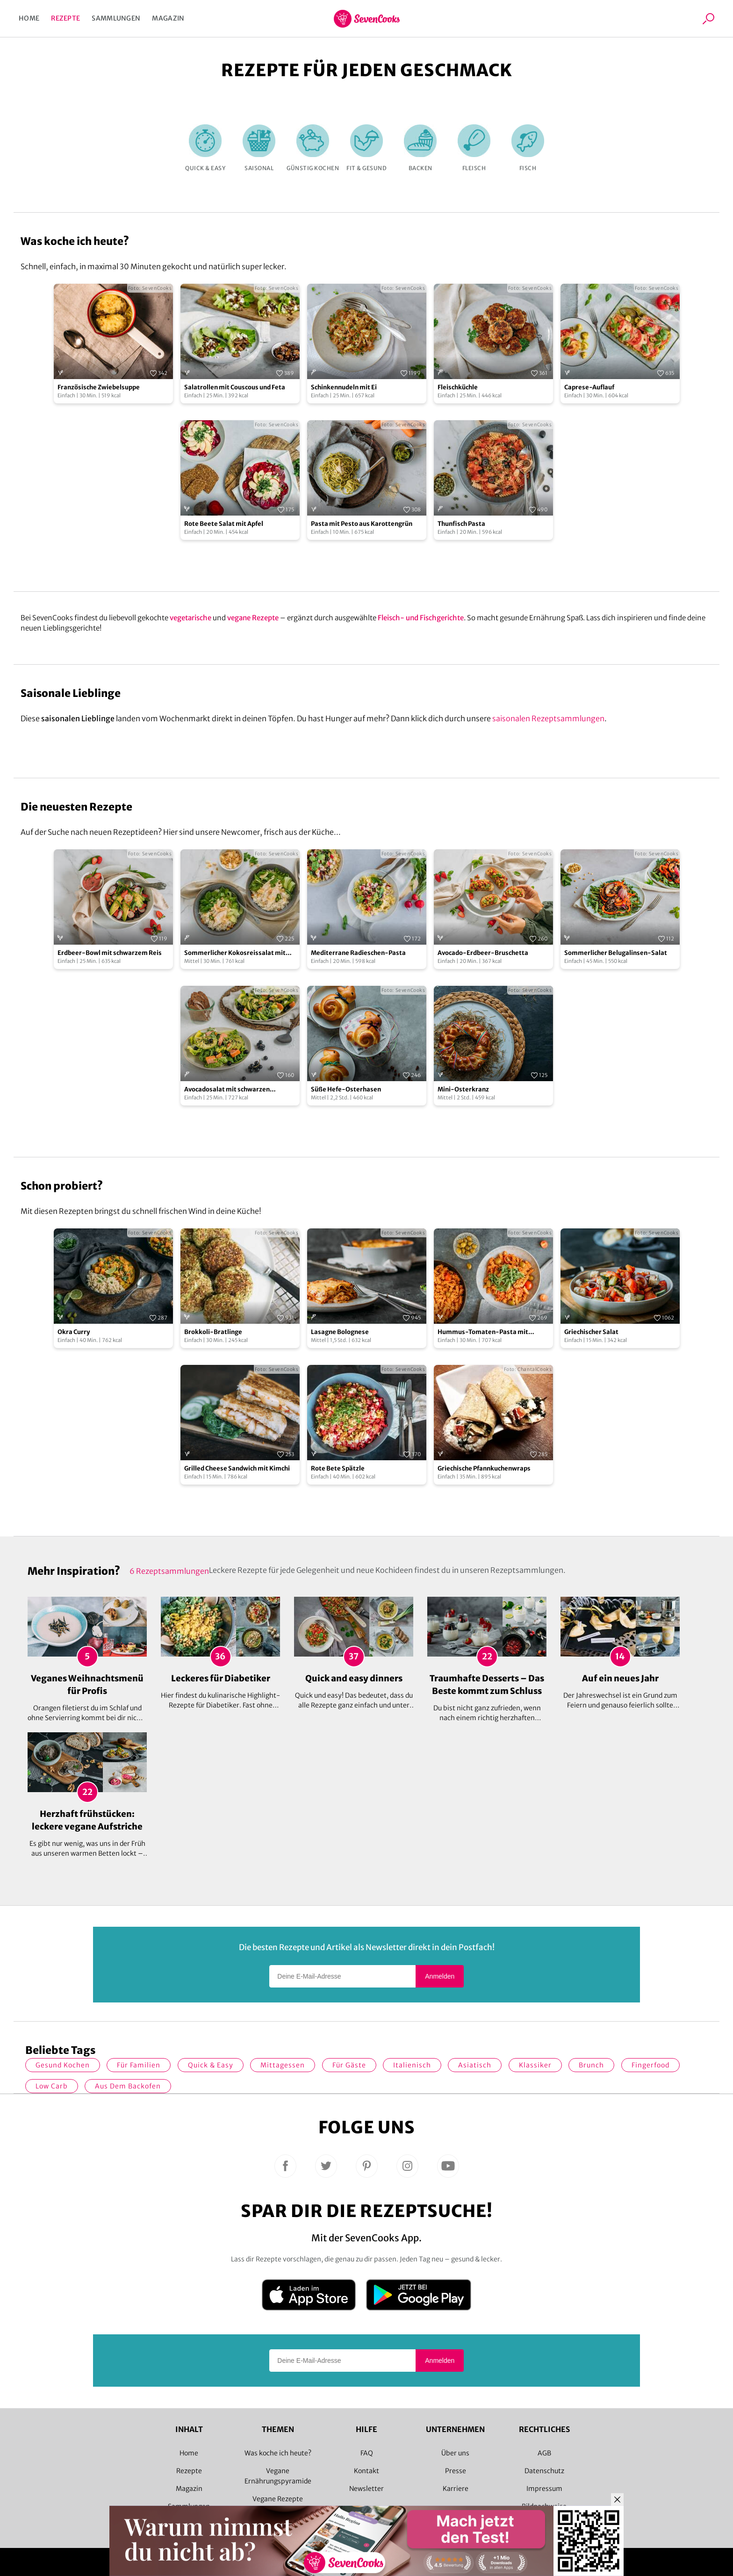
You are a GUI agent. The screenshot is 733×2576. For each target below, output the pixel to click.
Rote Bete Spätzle (338, 1468)
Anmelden (439, 1976)
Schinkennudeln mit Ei (344, 387)
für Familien (138, 2065)
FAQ (366, 2453)
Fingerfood (650, 2065)
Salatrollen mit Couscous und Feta (234, 387)
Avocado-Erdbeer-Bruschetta (483, 953)
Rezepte (65, 18)
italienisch (412, 2065)
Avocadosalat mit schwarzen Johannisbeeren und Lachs (227, 1089)
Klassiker (535, 2065)
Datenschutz (544, 2471)
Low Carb (52, 2086)
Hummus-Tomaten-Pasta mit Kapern (483, 1332)
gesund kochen (63, 2065)
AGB (544, 2453)
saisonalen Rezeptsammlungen (548, 718)
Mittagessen (282, 2065)
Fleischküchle (458, 387)
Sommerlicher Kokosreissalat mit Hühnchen (235, 953)
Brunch (591, 2065)
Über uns (455, 2453)
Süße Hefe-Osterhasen (346, 1089)
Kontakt (366, 2471)
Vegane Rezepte (277, 2499)
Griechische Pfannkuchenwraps (484, 1468)
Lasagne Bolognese (340, 1332)
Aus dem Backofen (128, 2086)
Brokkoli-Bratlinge (213, 1332)
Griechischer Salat (591, 1332)
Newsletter (366, 2488)
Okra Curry (73, 1332)
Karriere (455, 2488)
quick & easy (210, 2065)
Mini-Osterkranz (463, 1089)
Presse (455, 2471)
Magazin (168, 18)
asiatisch (474, 2065)
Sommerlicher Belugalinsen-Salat (615, 953)
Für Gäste (349, 2065)
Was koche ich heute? (277, 2453)
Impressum (544, 2488)
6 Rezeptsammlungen (169, 1571)
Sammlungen (116, 18)
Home (29, 18)
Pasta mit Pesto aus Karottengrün (361, 524)
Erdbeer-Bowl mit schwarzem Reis (109, 953)
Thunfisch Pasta (461, 524)
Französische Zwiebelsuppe (98, 387)
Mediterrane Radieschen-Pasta (358, 953)
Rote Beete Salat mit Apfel (223, 524)
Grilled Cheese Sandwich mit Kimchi (237, 1468)
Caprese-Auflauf (589, 387)
